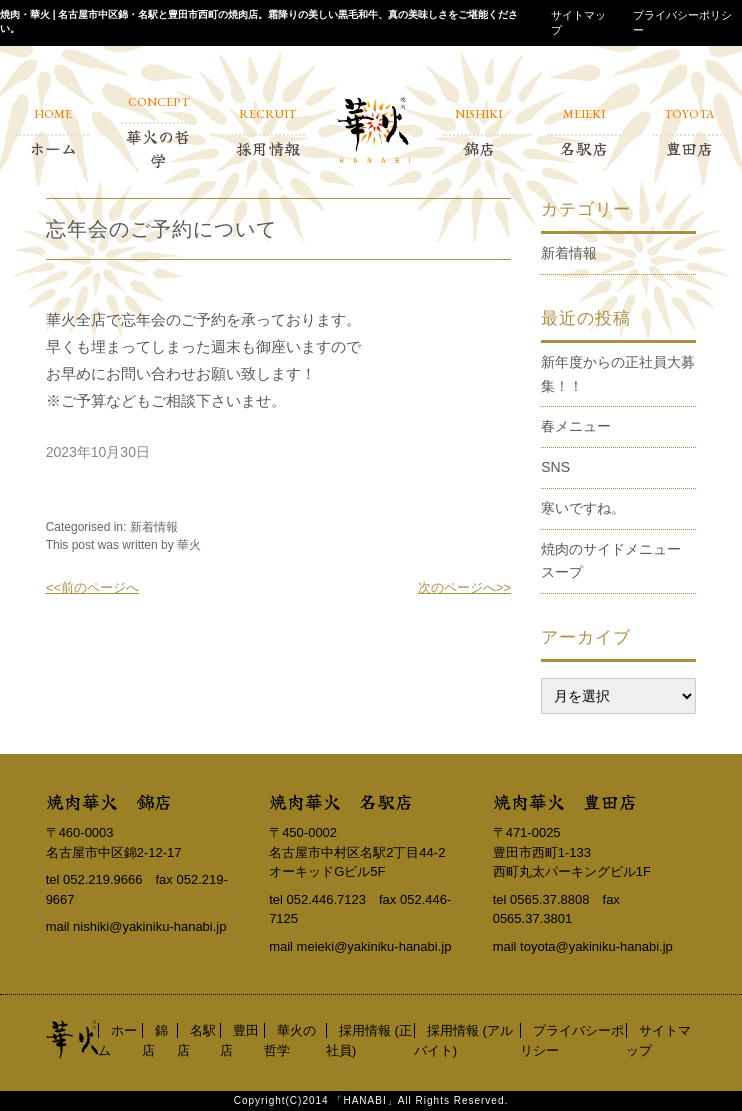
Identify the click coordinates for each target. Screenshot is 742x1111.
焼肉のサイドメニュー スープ (618, 561)
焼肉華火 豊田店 (565, 801)
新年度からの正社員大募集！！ (618, 374)
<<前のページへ (92, 587)
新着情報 (154, 527)
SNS (555, 467)
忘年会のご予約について (161, 229)
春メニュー (576, 426)
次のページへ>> (464, 587)
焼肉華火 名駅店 (341, 801)
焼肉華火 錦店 (109, 801)
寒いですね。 (583, 508)
